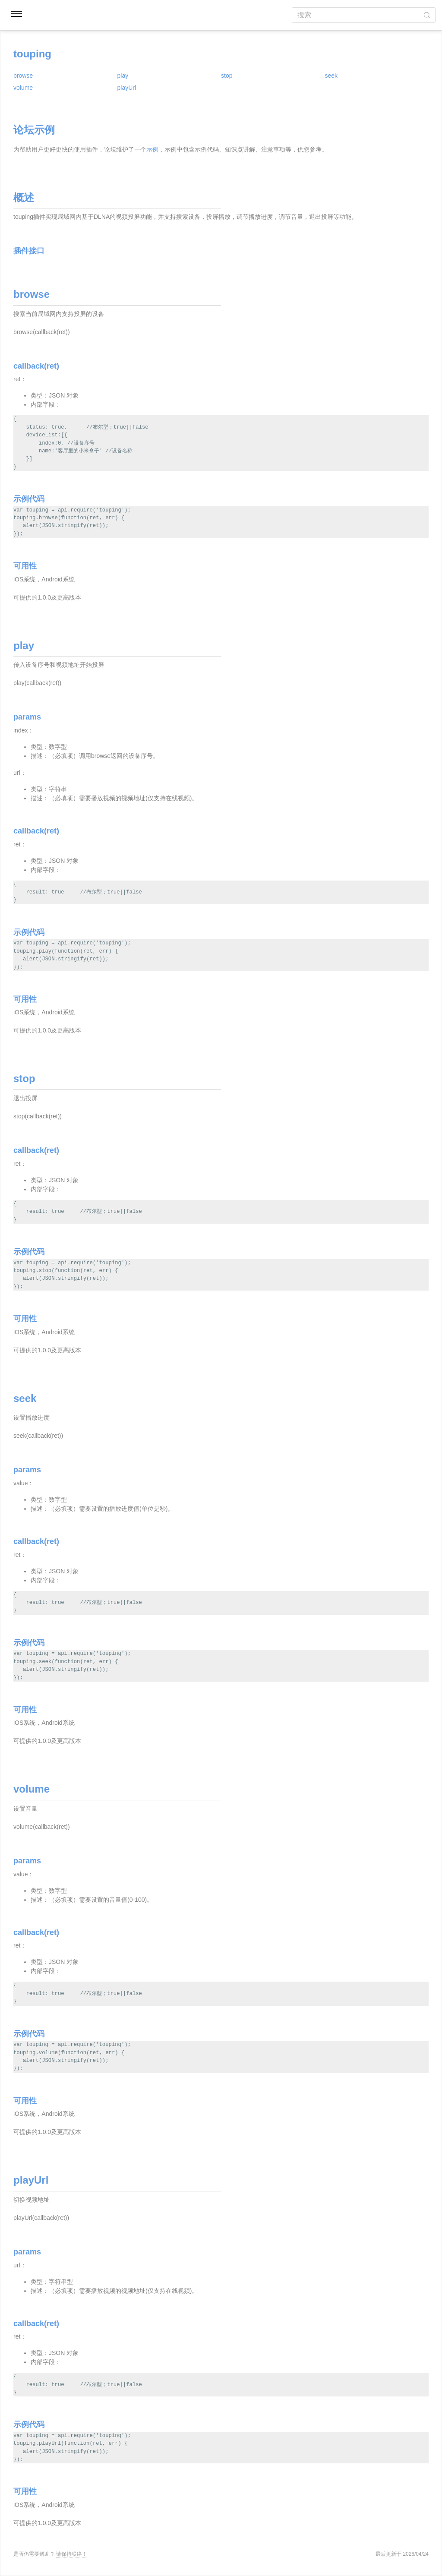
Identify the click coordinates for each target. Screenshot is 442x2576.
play (123, 75)
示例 (152, 149)
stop (226, 75)
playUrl (126, 87)
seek (331, 75)
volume (23, 87)
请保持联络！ (71, 2554)
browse (23, 75)
